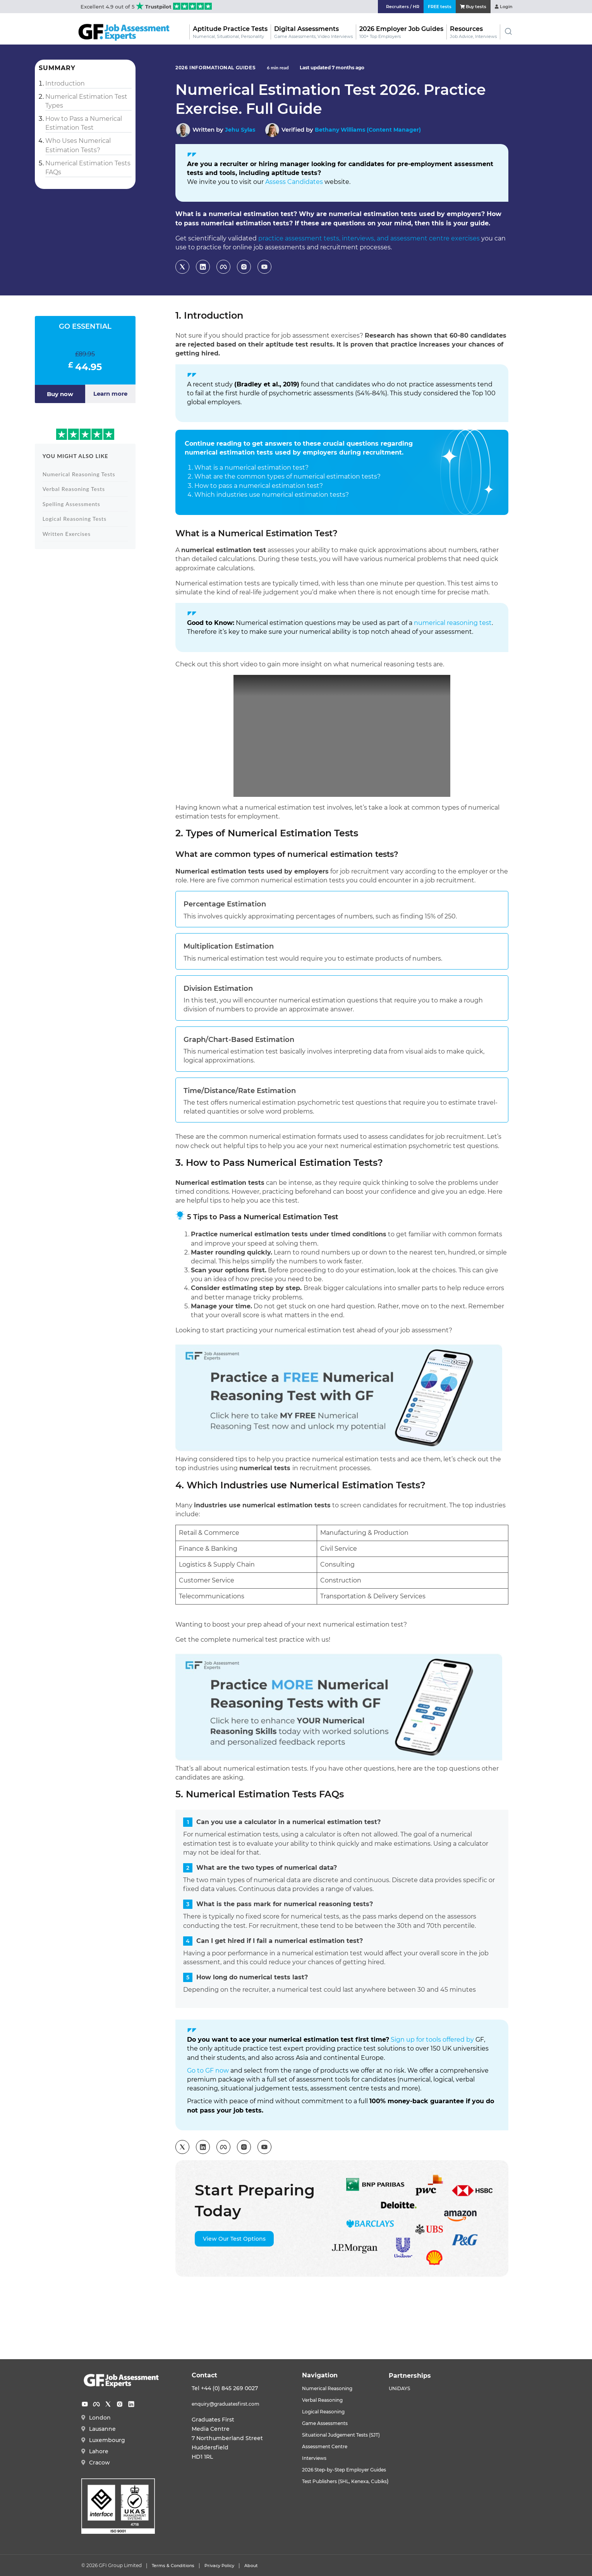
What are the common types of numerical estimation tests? (287, 476)
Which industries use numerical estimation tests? (271, 494)
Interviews (316, 2455)
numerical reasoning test (453, 622)
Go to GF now (208, 2070)
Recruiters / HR (385, 6)
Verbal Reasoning (326, 2399)
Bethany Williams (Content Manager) (372, 129)
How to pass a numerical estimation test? (258, 485)
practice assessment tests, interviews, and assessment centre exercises (369, 238)
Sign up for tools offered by (432, 2039)
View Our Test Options (234, 2238)
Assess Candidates (294, 181)
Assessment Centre (329, 2444)
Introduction (65, 83)
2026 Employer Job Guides (401, 31)
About (251, 2565)
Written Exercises (67, 533)
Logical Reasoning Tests (74, 518)
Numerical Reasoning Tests (79, 474)
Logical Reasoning (327, 2410)
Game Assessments (329, 2421)
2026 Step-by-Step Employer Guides (352, 2466)
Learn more (110, 393)
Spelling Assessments (71, 504)
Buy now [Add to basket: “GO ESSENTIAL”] (60, 394)
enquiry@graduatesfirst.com (232, 2403)
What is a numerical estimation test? (251, 467)
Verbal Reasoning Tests (74, 489)
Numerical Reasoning (332, 2388)
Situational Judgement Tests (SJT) (349, 2433)
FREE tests (428, 6)
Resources (473, 31)
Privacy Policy (219, 2565)
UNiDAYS (418, 2388)
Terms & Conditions (173, 2565)
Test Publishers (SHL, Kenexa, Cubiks (353, 2478)
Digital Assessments (313, 31)
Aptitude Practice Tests (230, 31)
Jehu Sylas (241, 129)
